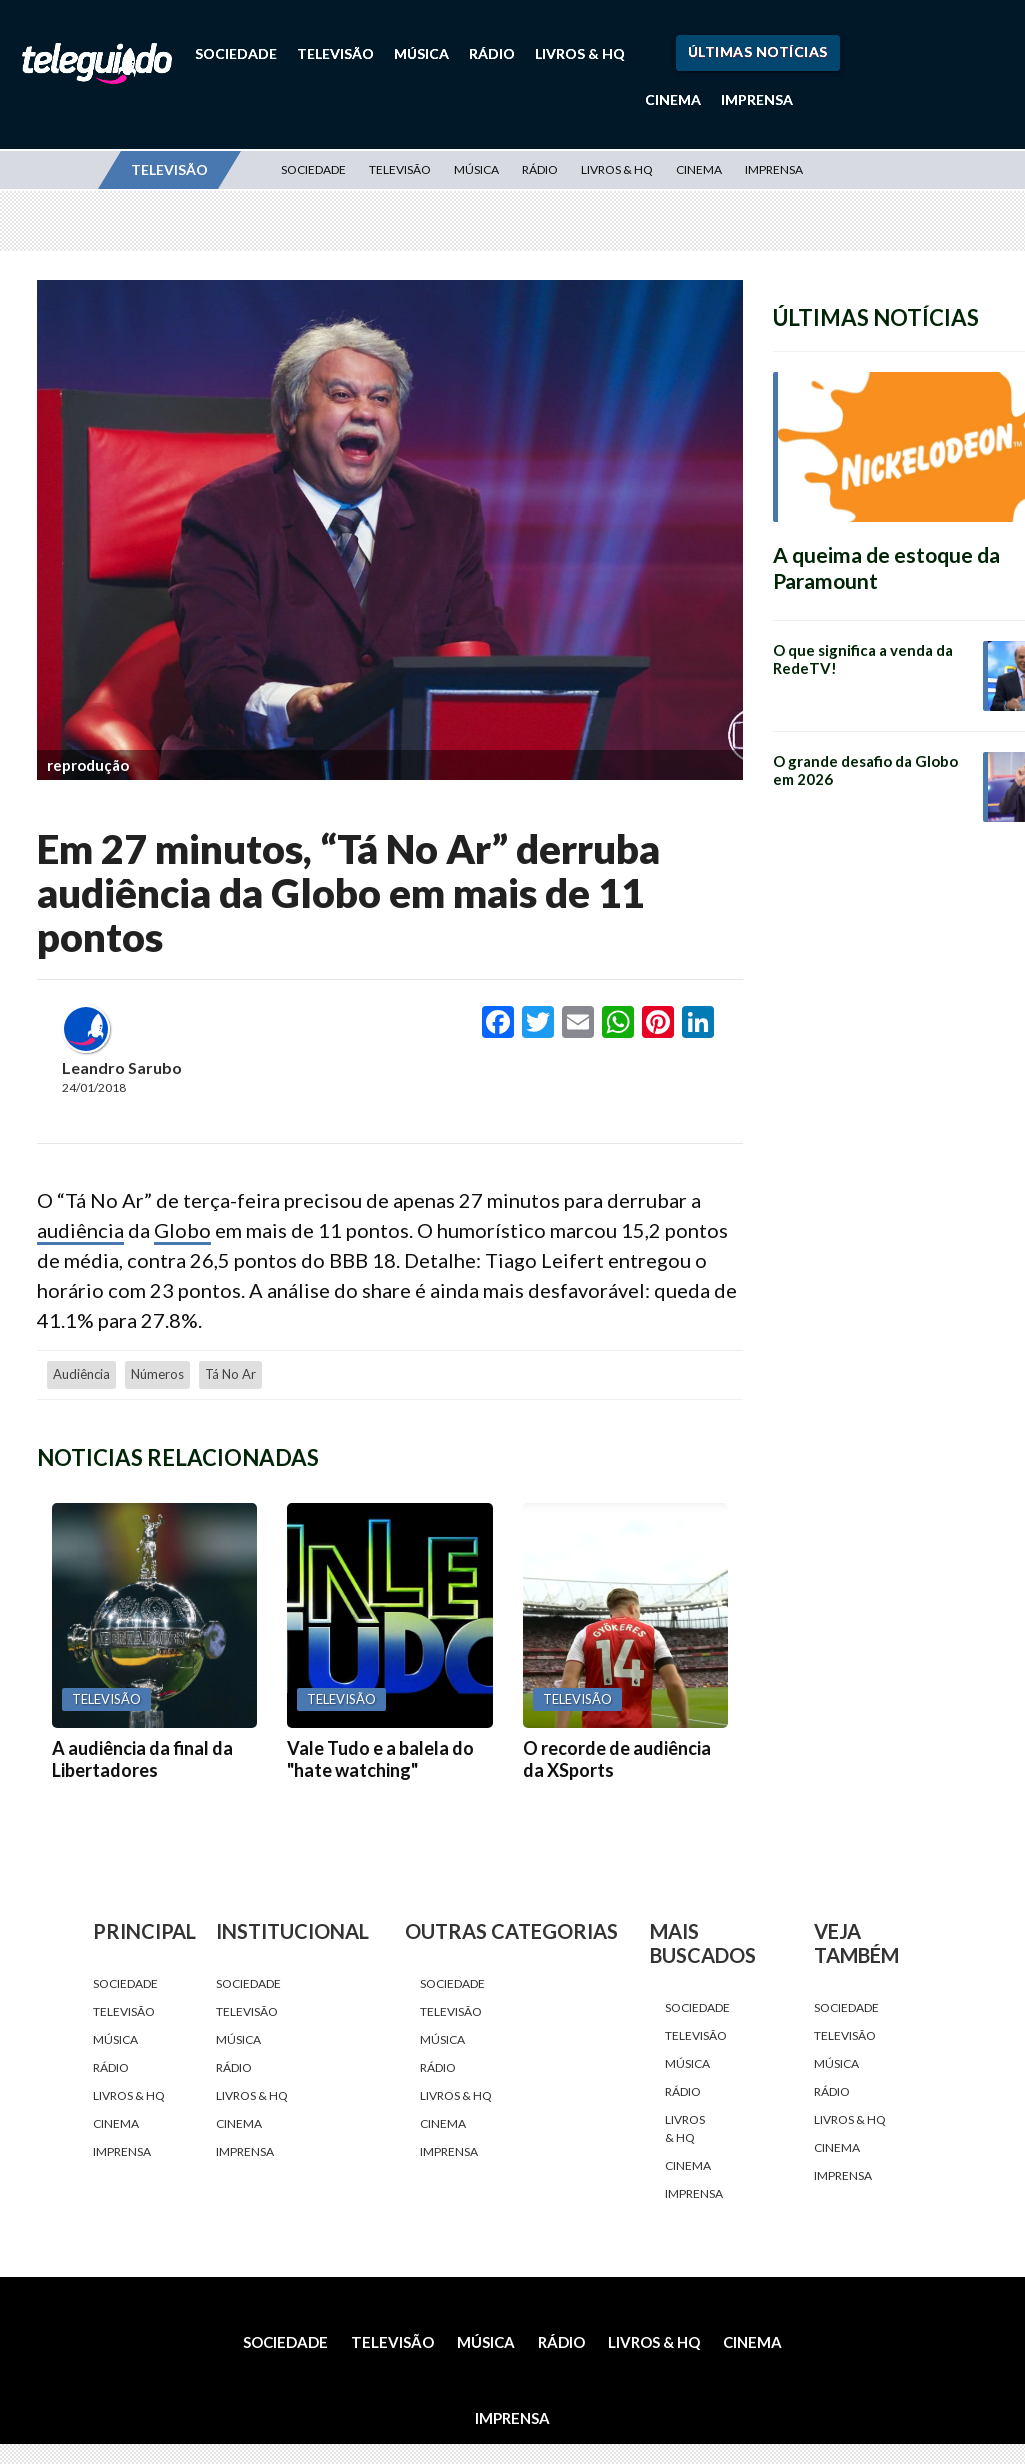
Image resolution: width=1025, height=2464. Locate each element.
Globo (182, 1230)
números (157, 1374)
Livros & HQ (580, 53)
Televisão (335, 53)
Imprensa (757, 99)
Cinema (673, 99)
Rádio (492, 53)
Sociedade (236, 53)
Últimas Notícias (758, 51)
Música (421, 53)
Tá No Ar (230, 1374)
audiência (80, 1230)
